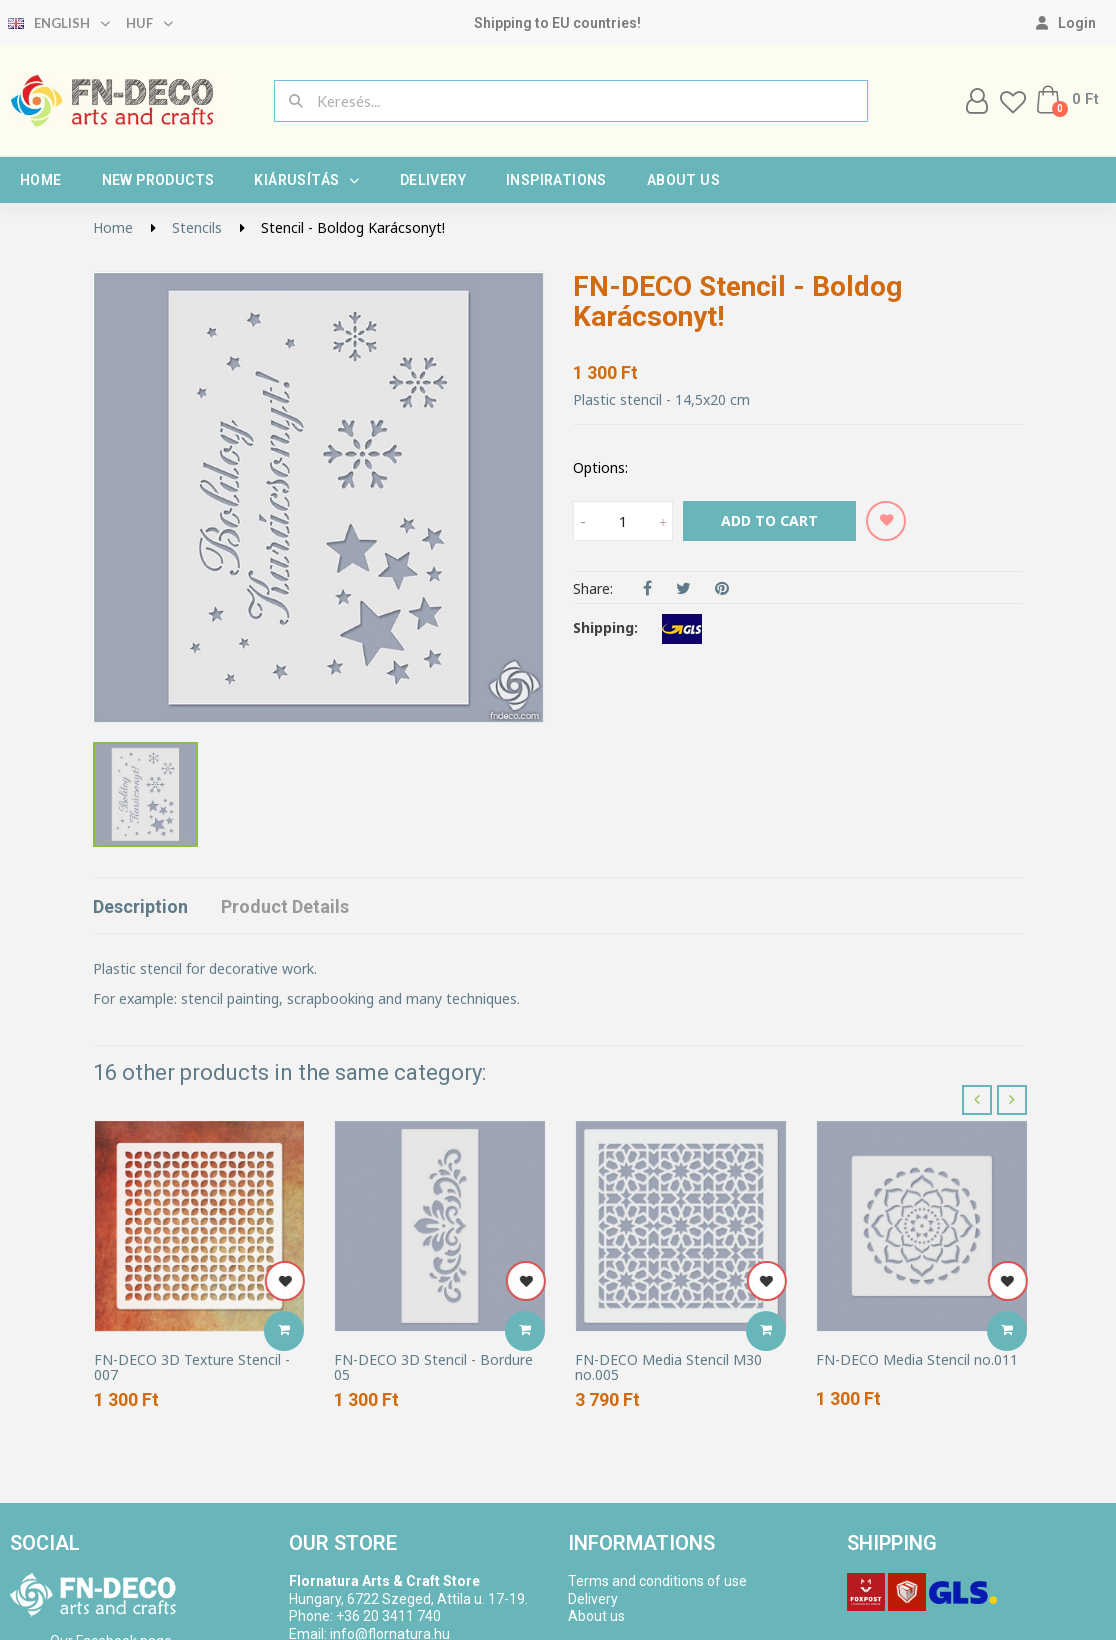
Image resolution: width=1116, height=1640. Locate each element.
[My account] (1066, 23)
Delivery (433, 180)
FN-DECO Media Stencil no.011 (917, 1359)
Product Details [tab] (285, 906)
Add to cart (769, 520)
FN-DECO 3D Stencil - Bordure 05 (433, 1367)
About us (683, 180)
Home (41, 180)
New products (158, 180)
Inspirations (556, 180)
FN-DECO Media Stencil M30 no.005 (668, 1367)
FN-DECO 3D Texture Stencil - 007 (192, 1367)
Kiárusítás (306, 180)
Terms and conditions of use (657, 1581)
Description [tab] (140, 906)
